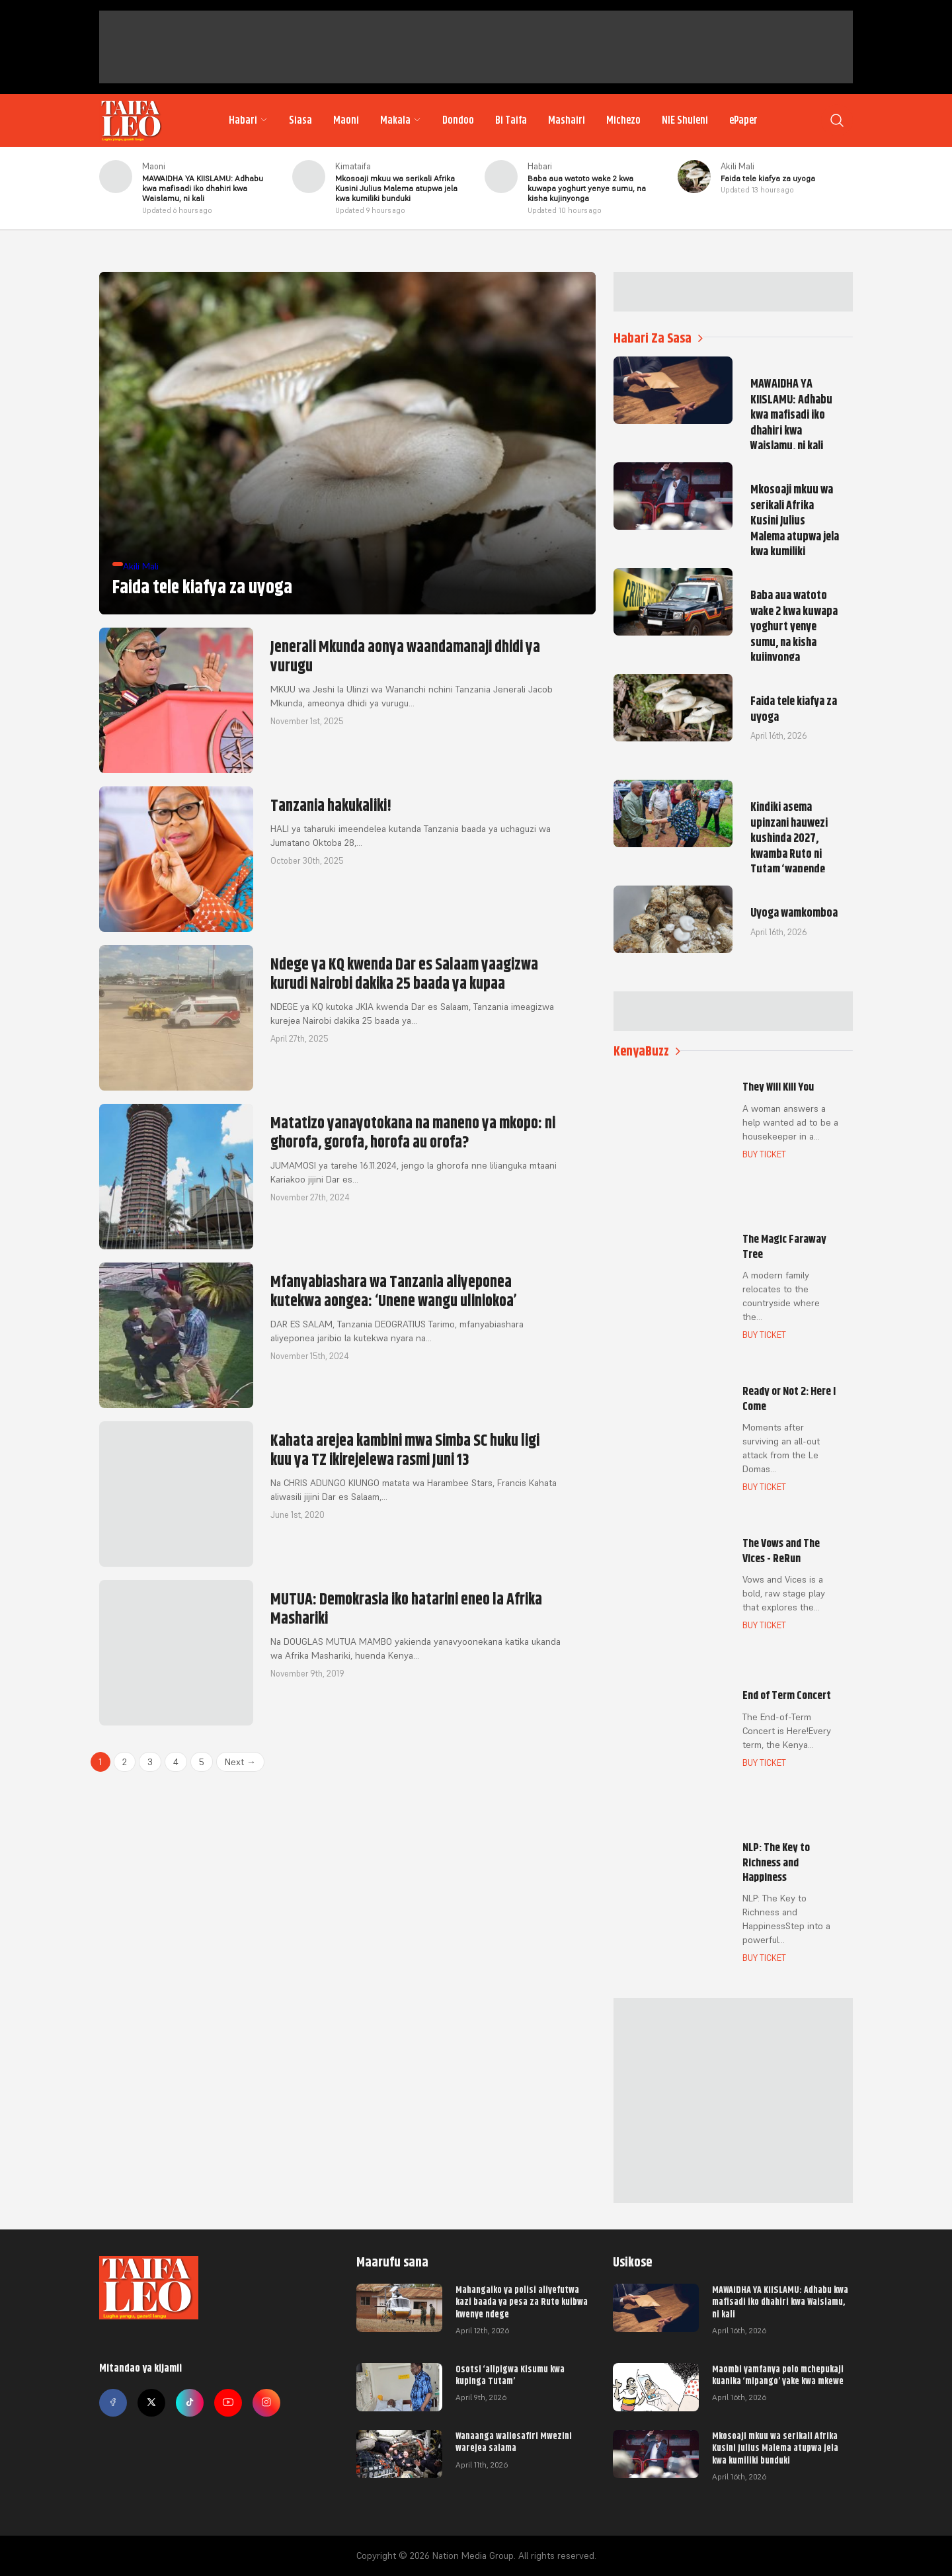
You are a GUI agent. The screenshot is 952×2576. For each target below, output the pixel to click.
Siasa (300, 120)
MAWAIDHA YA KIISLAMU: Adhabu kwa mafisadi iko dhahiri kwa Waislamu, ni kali (780, 2301)
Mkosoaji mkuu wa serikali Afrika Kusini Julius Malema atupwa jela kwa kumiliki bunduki (775, 2448)
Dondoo (458, 120)
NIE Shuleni (685, 120)
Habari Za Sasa (658, 338)
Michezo (623, 120)
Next (240, 1762)
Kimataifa (353, 166)
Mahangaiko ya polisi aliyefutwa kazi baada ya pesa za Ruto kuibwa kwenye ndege (522, 2301)
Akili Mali (737, 166)
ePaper (743, 120)
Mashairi (566, 120)
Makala (400, 120)
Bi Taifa (511, 120)
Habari (248, 120)
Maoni (346, 120)
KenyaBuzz (647, 1051)
